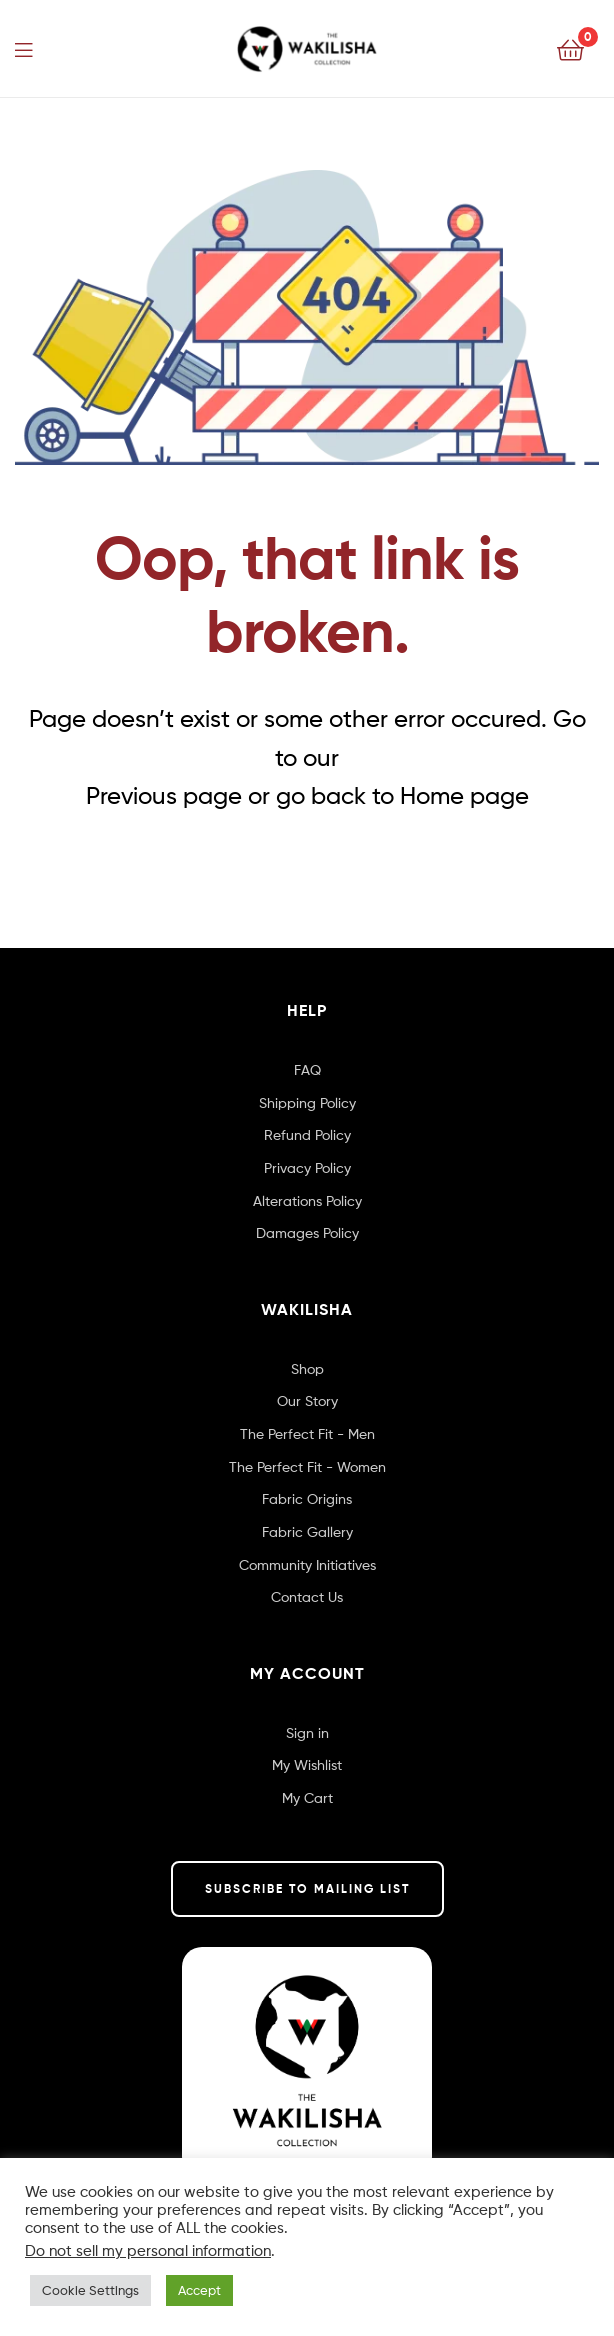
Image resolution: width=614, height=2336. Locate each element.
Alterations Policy (307, 1200)
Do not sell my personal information (148, 2251)
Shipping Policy (307, 1102)
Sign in (307, 1732)
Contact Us (307, 1596)
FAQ (307, 1069)
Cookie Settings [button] (90, 2290)
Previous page (164, 795)
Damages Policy (307, 1232)
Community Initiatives (307, 1564)
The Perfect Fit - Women (307, 1466)
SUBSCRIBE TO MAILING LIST (307, 1888)
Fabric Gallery (307, 1531)
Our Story (307, 1400)
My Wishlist (307, 1764)
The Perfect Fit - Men (307, 1433)
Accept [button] (199, 2290)
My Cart (307, 1797)
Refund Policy (307, 1134)
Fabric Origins (307, 1498)
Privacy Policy (307, 1167)
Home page (464, 795)
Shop (307, 1368)
